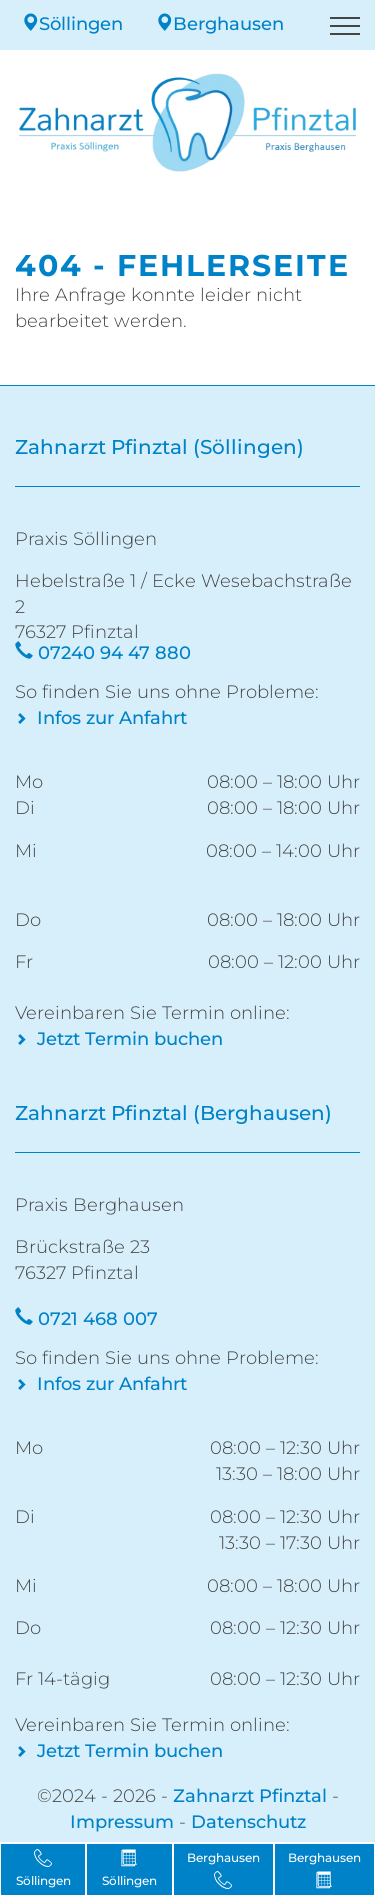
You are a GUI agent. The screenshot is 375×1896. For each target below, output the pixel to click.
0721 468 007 (98, 1319)
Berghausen (219, 24)
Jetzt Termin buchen (130, 1039)
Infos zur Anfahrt (112, 718)
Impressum (122, 1822)
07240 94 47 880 (114, 653)
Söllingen (72, 24)
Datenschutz (248, 1822)
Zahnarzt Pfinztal (250, 1796)
